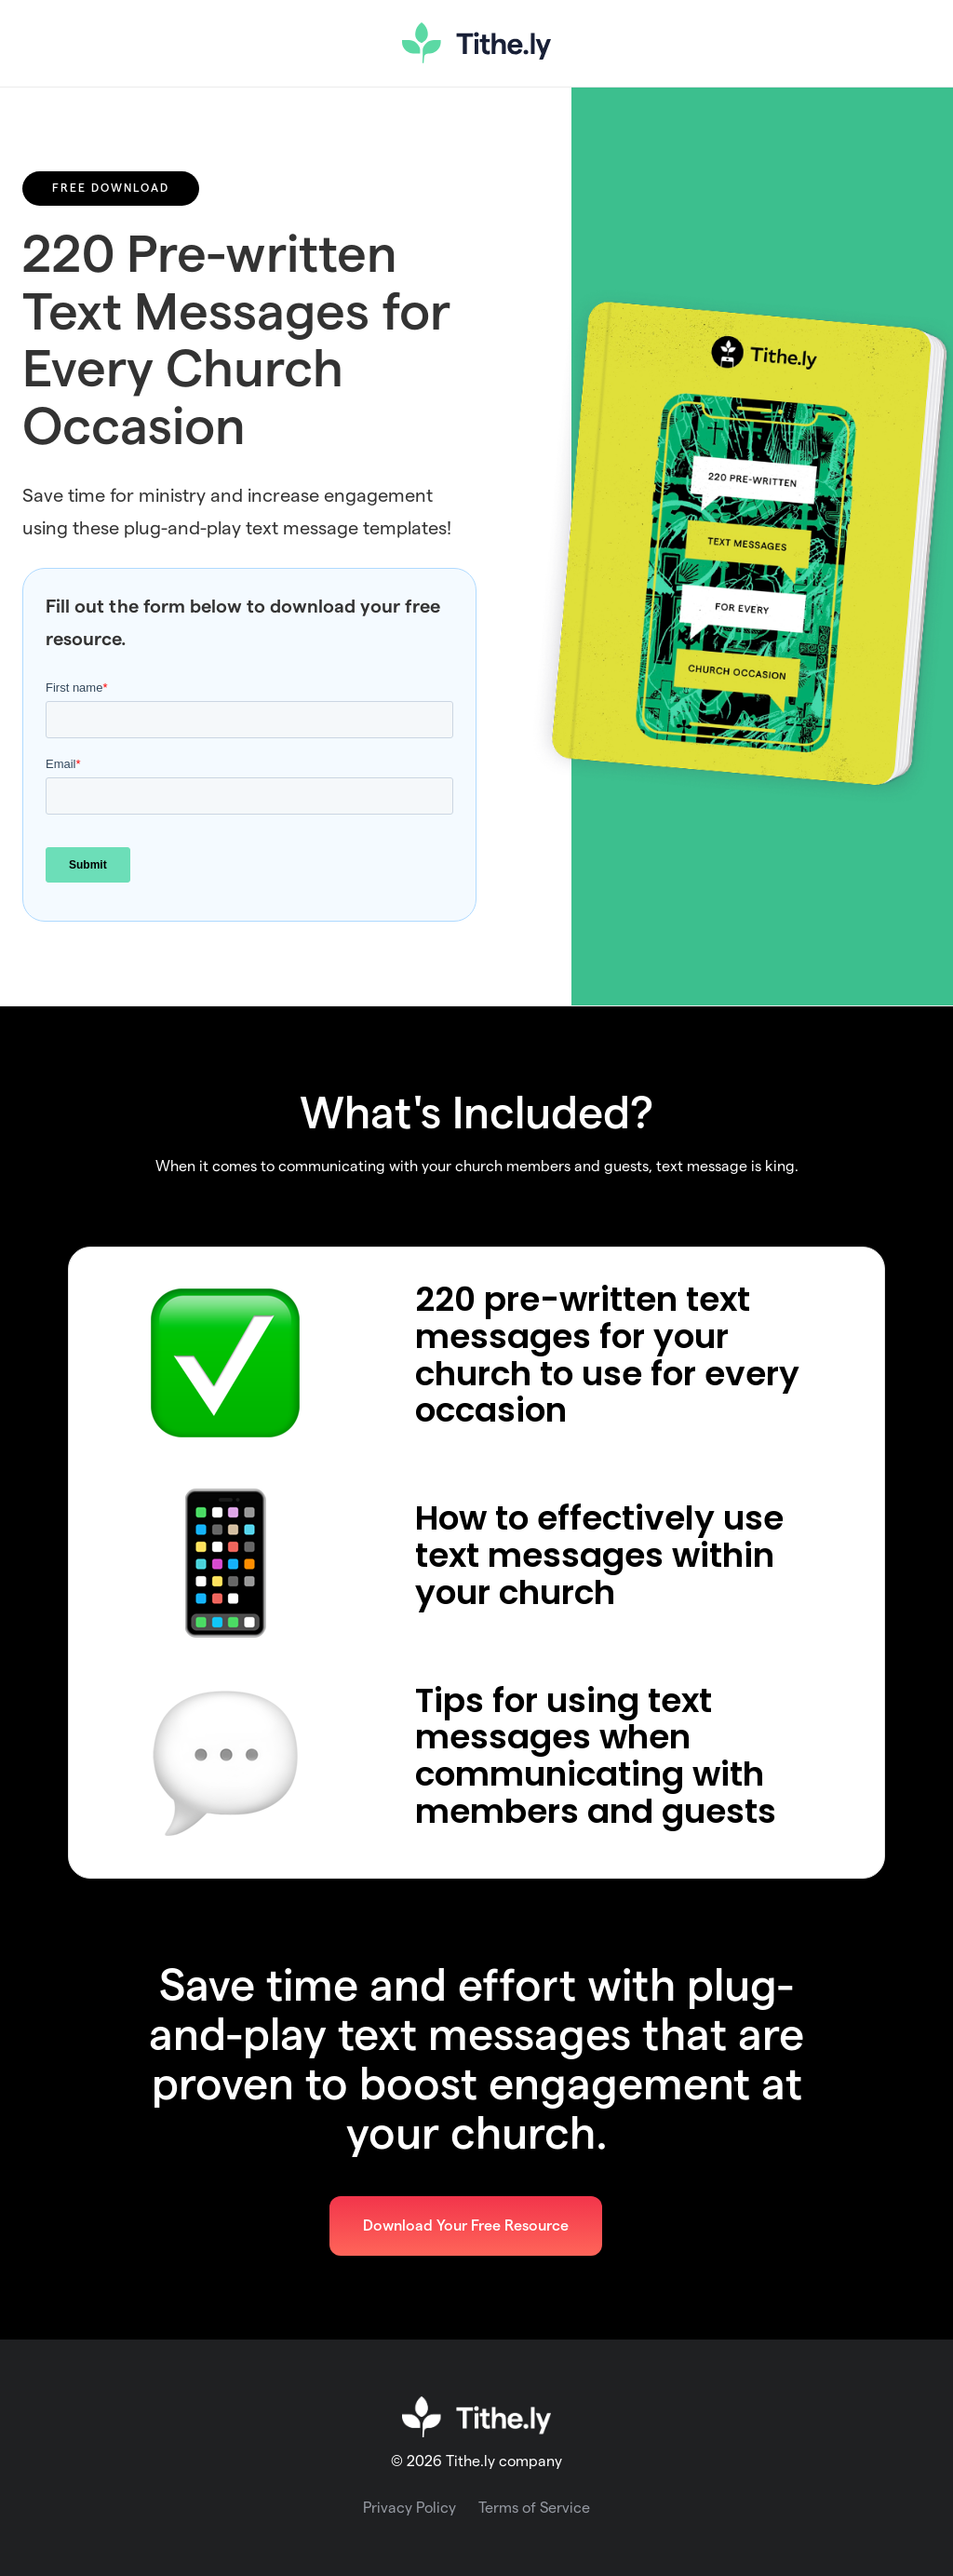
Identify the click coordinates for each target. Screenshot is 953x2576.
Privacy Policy (409, 2508)
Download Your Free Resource (466, 2226)
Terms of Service (534, 2508)
